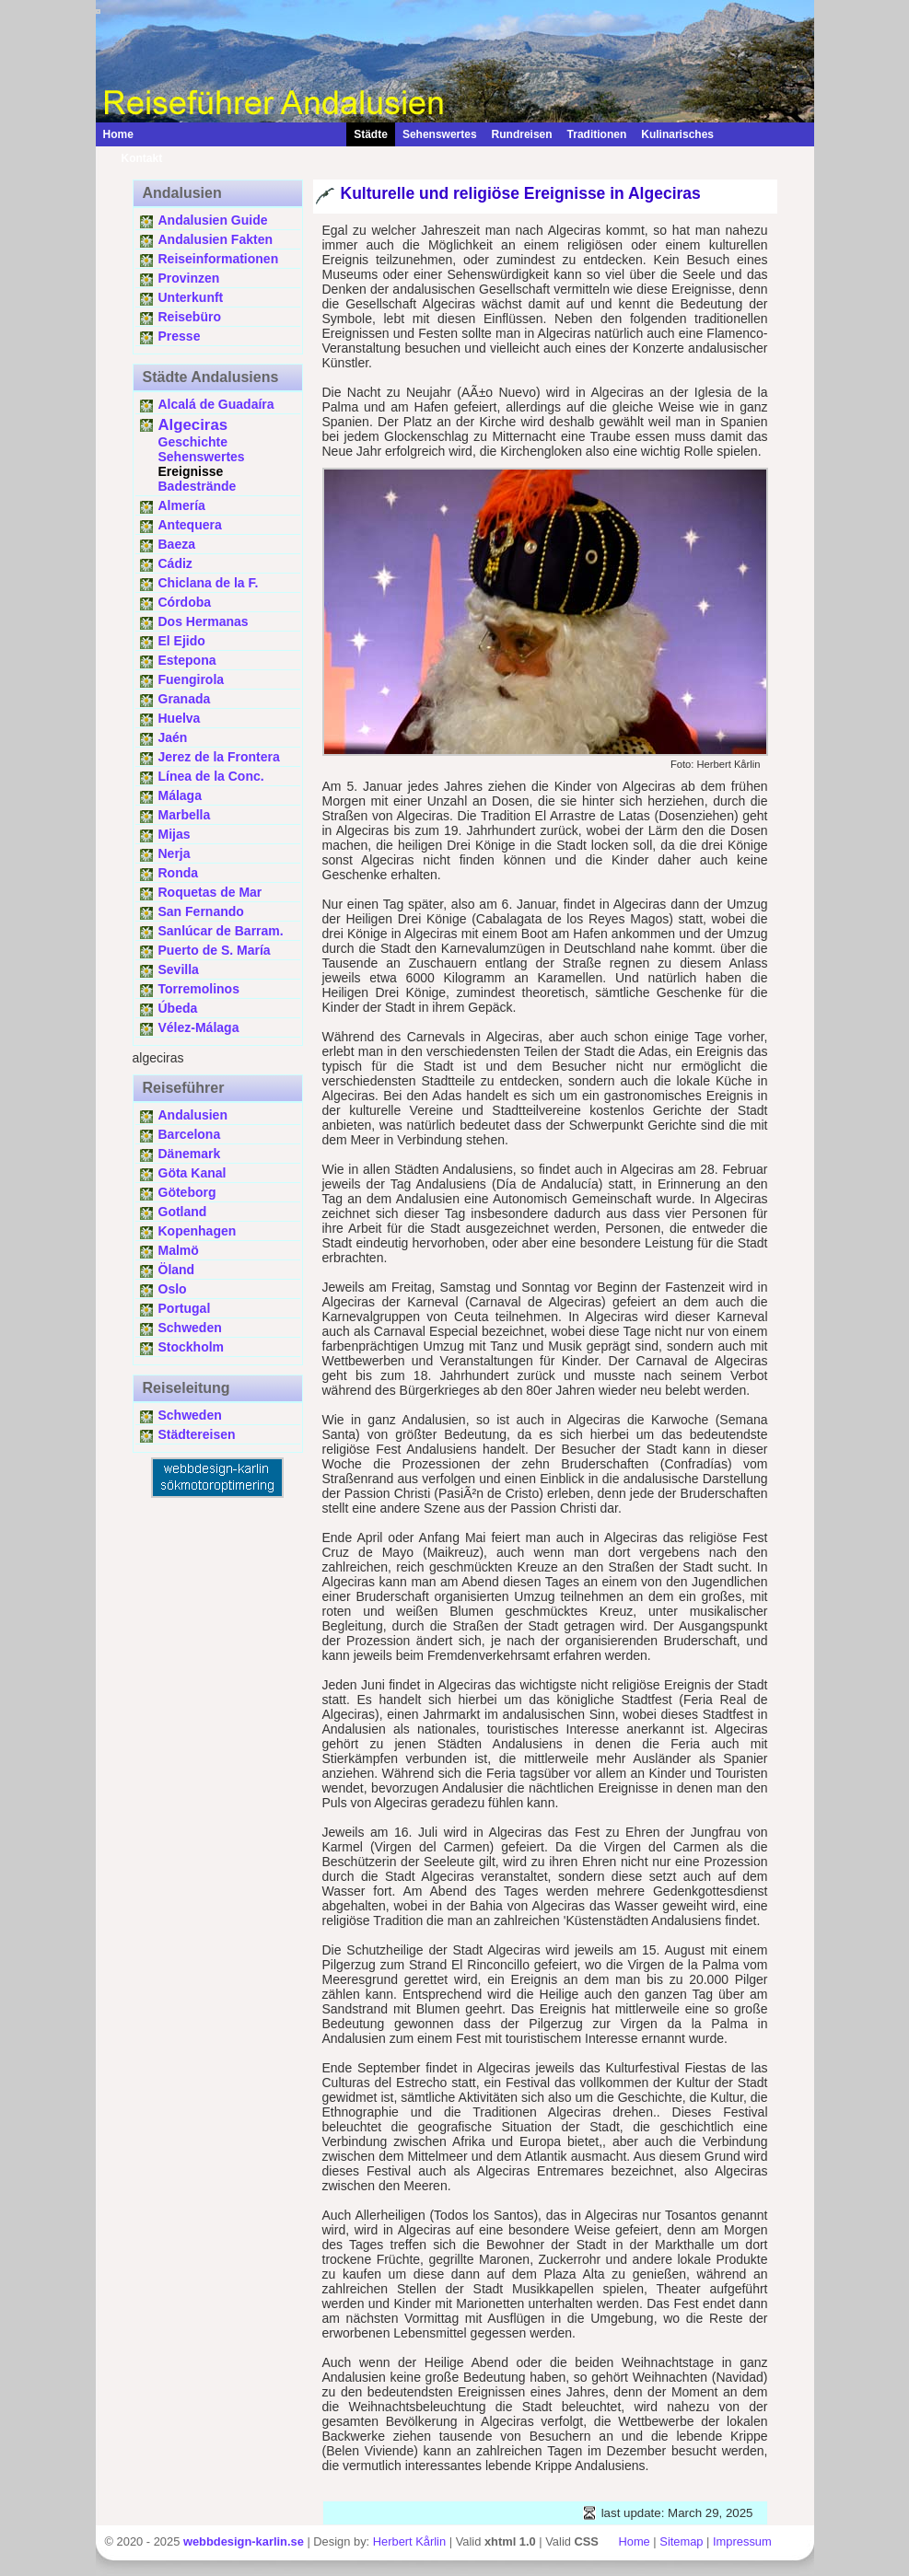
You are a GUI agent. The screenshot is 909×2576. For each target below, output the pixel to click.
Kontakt (133, 158)
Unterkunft (191, 297)
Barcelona (189, 1134)
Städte (371, 134)
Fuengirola (191, 679)
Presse (179, 336)
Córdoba (185, 602)
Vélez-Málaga (198, 1027)
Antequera (190, 524)
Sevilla (178, 969)
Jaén (173, 737)
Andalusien (192, 1115)
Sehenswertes (439, 134)
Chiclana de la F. (208, 582)
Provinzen (189, 278)
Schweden (190, 1327)
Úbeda (178, 1008)
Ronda (178, 872)
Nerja (174, 853)
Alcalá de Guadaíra (216, 404)
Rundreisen (522, 134)
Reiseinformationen (218, 258)
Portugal (184, 1308)
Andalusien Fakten (215, 239)
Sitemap (681, 2541)
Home (118, 134)
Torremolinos (198, 988)
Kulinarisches (677, 134)
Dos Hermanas (203, 621)
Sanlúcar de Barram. (221, 930)
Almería (181, 505)
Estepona (187, 660)
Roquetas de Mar (210, 892)
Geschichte (192, 442)
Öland (176, 1269)
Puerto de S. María (214, 950)
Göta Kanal (192, 1173)
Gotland (182, 1211)
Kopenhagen (197, 1231)
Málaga (180, 795)
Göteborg (187, 1192)
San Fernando (201, 911)
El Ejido (181, 640)
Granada (184, 698)
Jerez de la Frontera (219, 756)
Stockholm (191, 1347)
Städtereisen (197, 1434)
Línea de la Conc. (211, 776)
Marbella (184, 814)
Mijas (174, 834)
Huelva (179, 718)
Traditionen (597, 134)
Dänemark (189, 1153)
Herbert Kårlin (409, 2541)
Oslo (172, 1289)
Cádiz (175, 563)
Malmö (178, 1250)
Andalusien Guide (213, 220)
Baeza (176, 544)
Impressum (742, 2541)
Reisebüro (189, 316)
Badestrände (197, 486)
